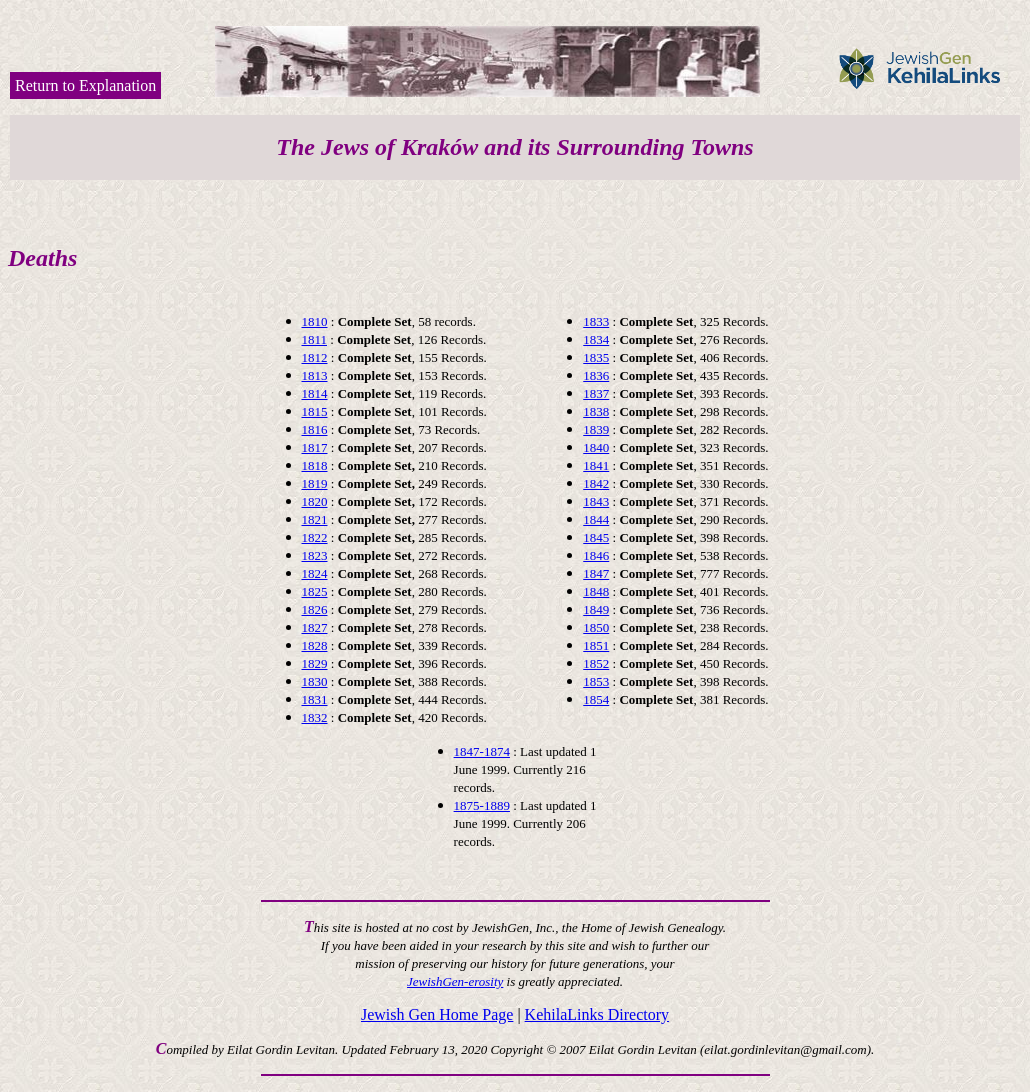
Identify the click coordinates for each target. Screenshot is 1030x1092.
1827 (315, 627)
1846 (596, 555)
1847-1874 (482, 751)
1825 (315, 591)
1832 (315, 717)
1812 (315, 357)
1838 (596, 411)
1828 (315, 645)
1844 (596, 519)
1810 (315, 321)
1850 (596, 627)
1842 (596, 483)
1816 (315, 429)
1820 (315, 501)
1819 (315, 483)
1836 (596, 375)
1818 (315, 465)
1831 (315, 699)
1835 (596, 357)
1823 (315, 555)
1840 (596, 447)
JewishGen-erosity (455, 981)
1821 (315, 519)
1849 (596, 609)
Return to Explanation (85, 85)
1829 (315, 663)
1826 (315, 609)
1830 (315, 681)
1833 (596, 321)
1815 (315, 411)
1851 (596, 645)
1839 (596, 429)
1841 (596, 465)
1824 (315, 573)
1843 (596, 501)
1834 (596, 339)
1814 (315, 393)
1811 (315, 339)
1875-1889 (482, 805)
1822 (315, 537)
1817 (315, 447)
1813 (315, 375)
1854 (596, 699)
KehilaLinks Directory (597, 1014)
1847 (596, 573)
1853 (596, 681)
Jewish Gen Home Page (437, 1014)
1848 (596, 591)
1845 (596, 537)
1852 (596, 663)
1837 (596, 393)
